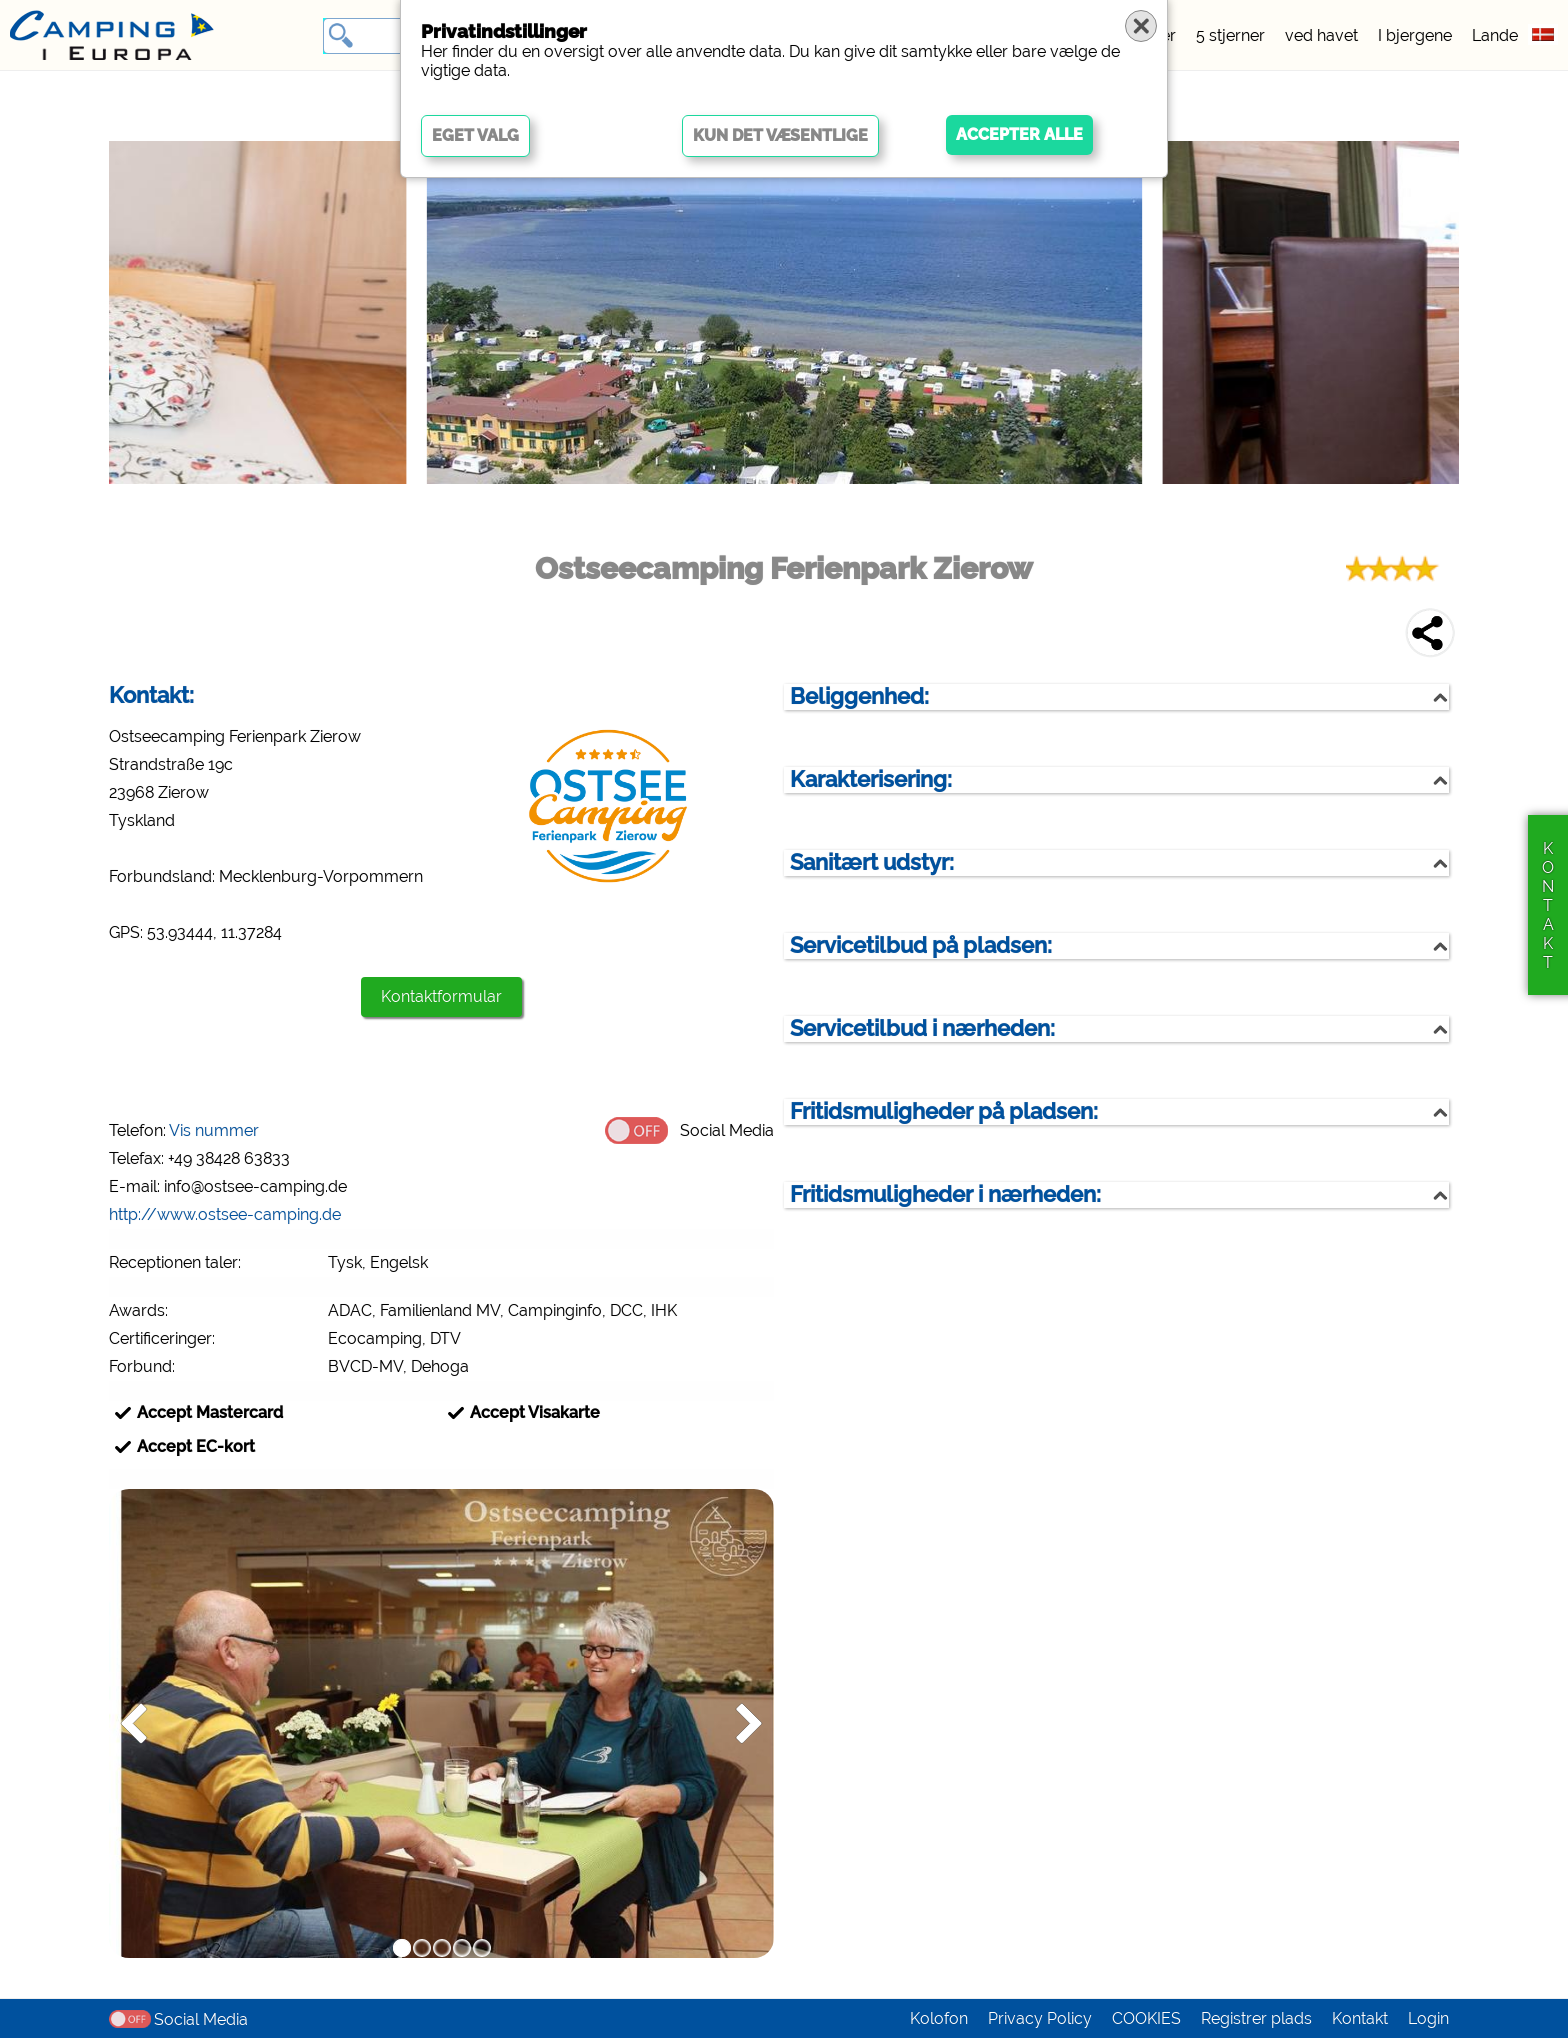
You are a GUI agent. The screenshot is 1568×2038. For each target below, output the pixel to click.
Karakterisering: (871, 779)
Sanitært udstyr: (872, 862)
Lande (1495, 35)
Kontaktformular (441, 996)
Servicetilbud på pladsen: (921, 945)
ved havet (1321, 35)
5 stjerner (1230, 35)
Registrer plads (1256, 2018)
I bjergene (1415, 35)
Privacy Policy (1040, 2018)
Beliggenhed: (859, 696)
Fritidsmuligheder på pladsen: (944, 1111)
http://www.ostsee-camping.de (225, 1214)
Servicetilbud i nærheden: (922, 1028)
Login (1428, 2018)
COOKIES (1146, 2018)
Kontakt (1360, 2018)
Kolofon (939, 2018)
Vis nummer (214, 1130)
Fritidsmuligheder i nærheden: (945, 1194)
